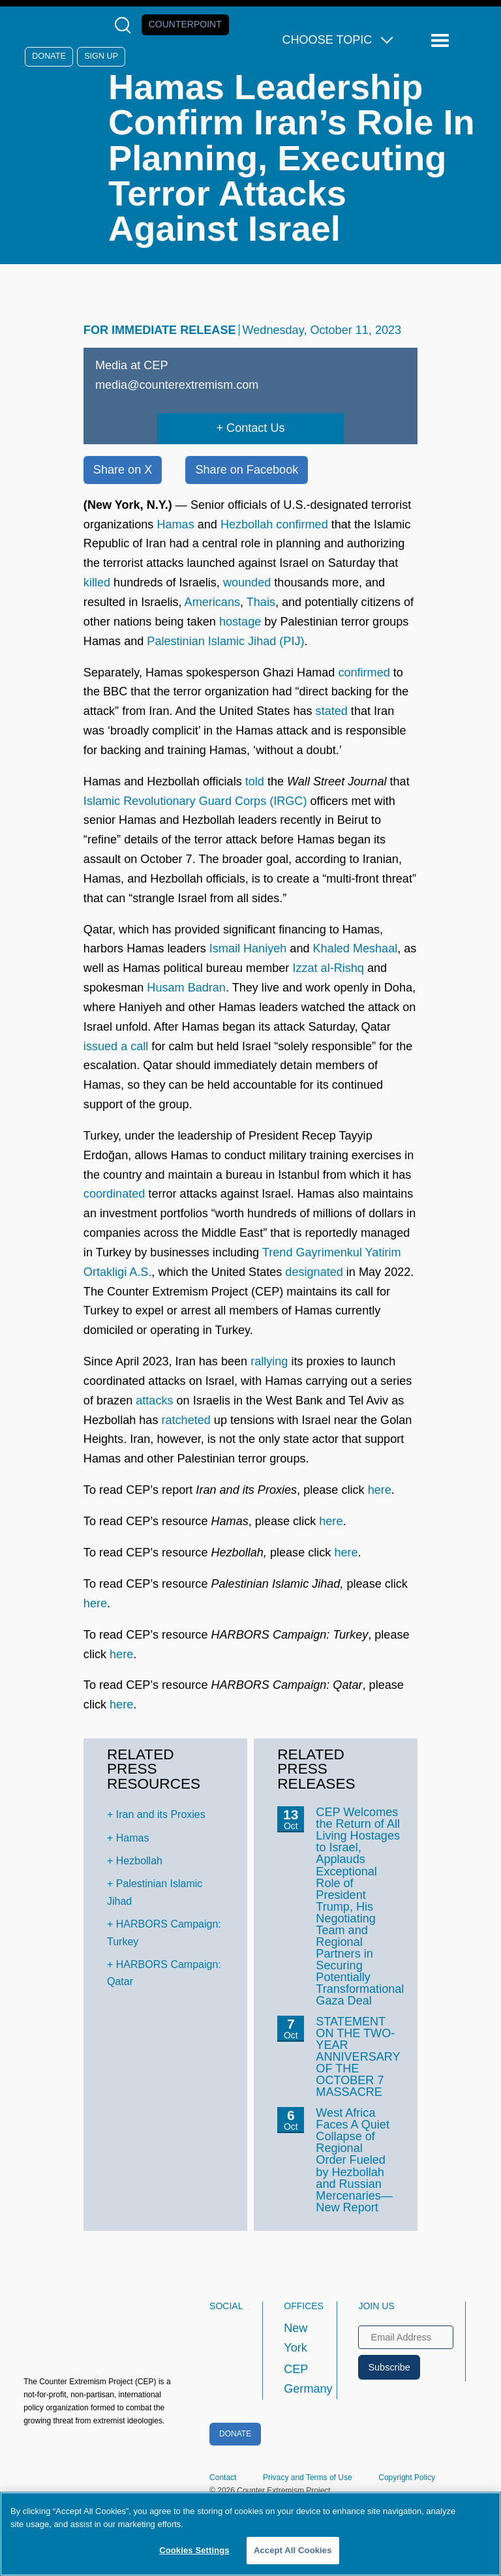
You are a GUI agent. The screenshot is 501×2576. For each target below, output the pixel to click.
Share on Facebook (246, 469)
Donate (49, 56)
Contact (222, 2477)
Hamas (132, 1837)
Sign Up (101, 56)
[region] (250, 2534)
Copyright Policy (406, 2477)
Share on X (122, 469)
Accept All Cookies (293, 2550)
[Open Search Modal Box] (126, 25)
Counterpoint (185, 24)
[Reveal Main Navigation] (442, 41)
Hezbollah (139, 1860)
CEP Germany (298, 2379)
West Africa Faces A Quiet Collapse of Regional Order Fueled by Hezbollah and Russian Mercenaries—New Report (354, 2160)
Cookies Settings (194, 2550)
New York (295, 2338)
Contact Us (255, 427)
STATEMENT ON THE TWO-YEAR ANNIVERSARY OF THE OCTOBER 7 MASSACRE (358, 2057)
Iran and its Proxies (160, 1814)
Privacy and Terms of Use (307, 2477)
